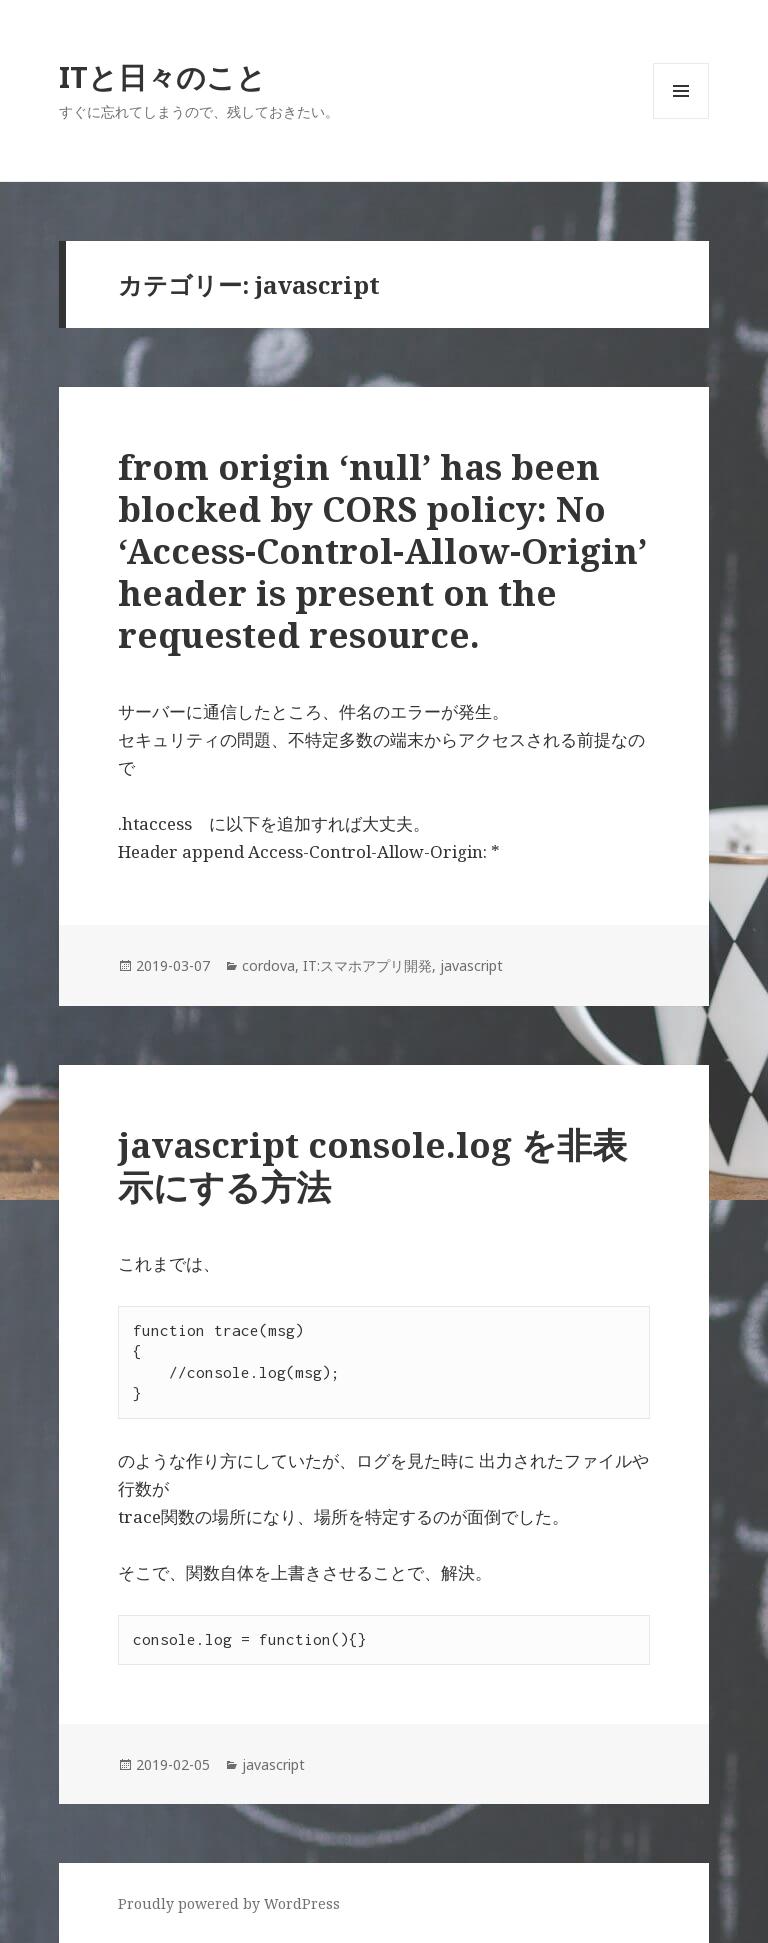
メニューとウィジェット (681, 118)
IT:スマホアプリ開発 (367, 965)
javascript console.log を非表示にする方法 (372, 1165)
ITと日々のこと (162, 76)
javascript (471, 965)
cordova (268, 965)
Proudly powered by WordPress (229, 1903)
